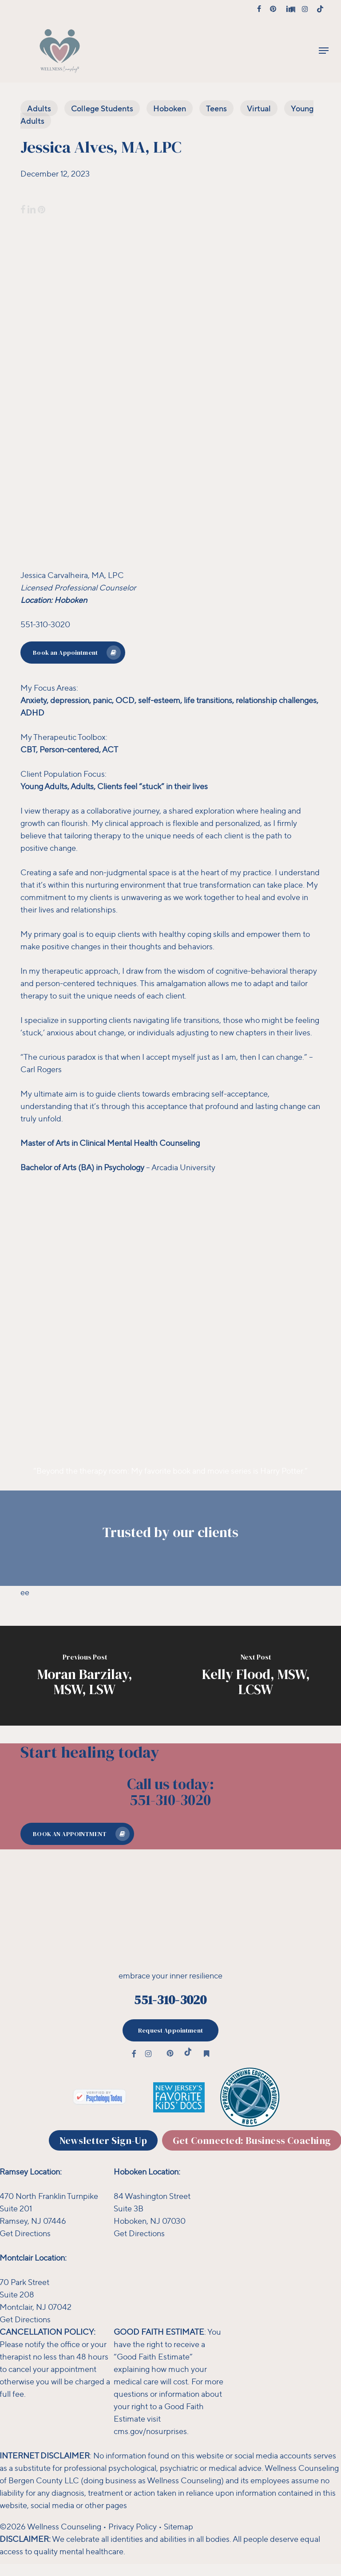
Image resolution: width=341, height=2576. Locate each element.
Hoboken (169, 108)
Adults (39, 108)
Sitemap (178, 2526)
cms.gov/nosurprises (150, 2431)
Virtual (259, 108)
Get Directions (139, 2233)
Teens (216, 108)
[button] (324, 50)
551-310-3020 (170, 2000)
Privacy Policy (132, 2526)
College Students (102, 108)
